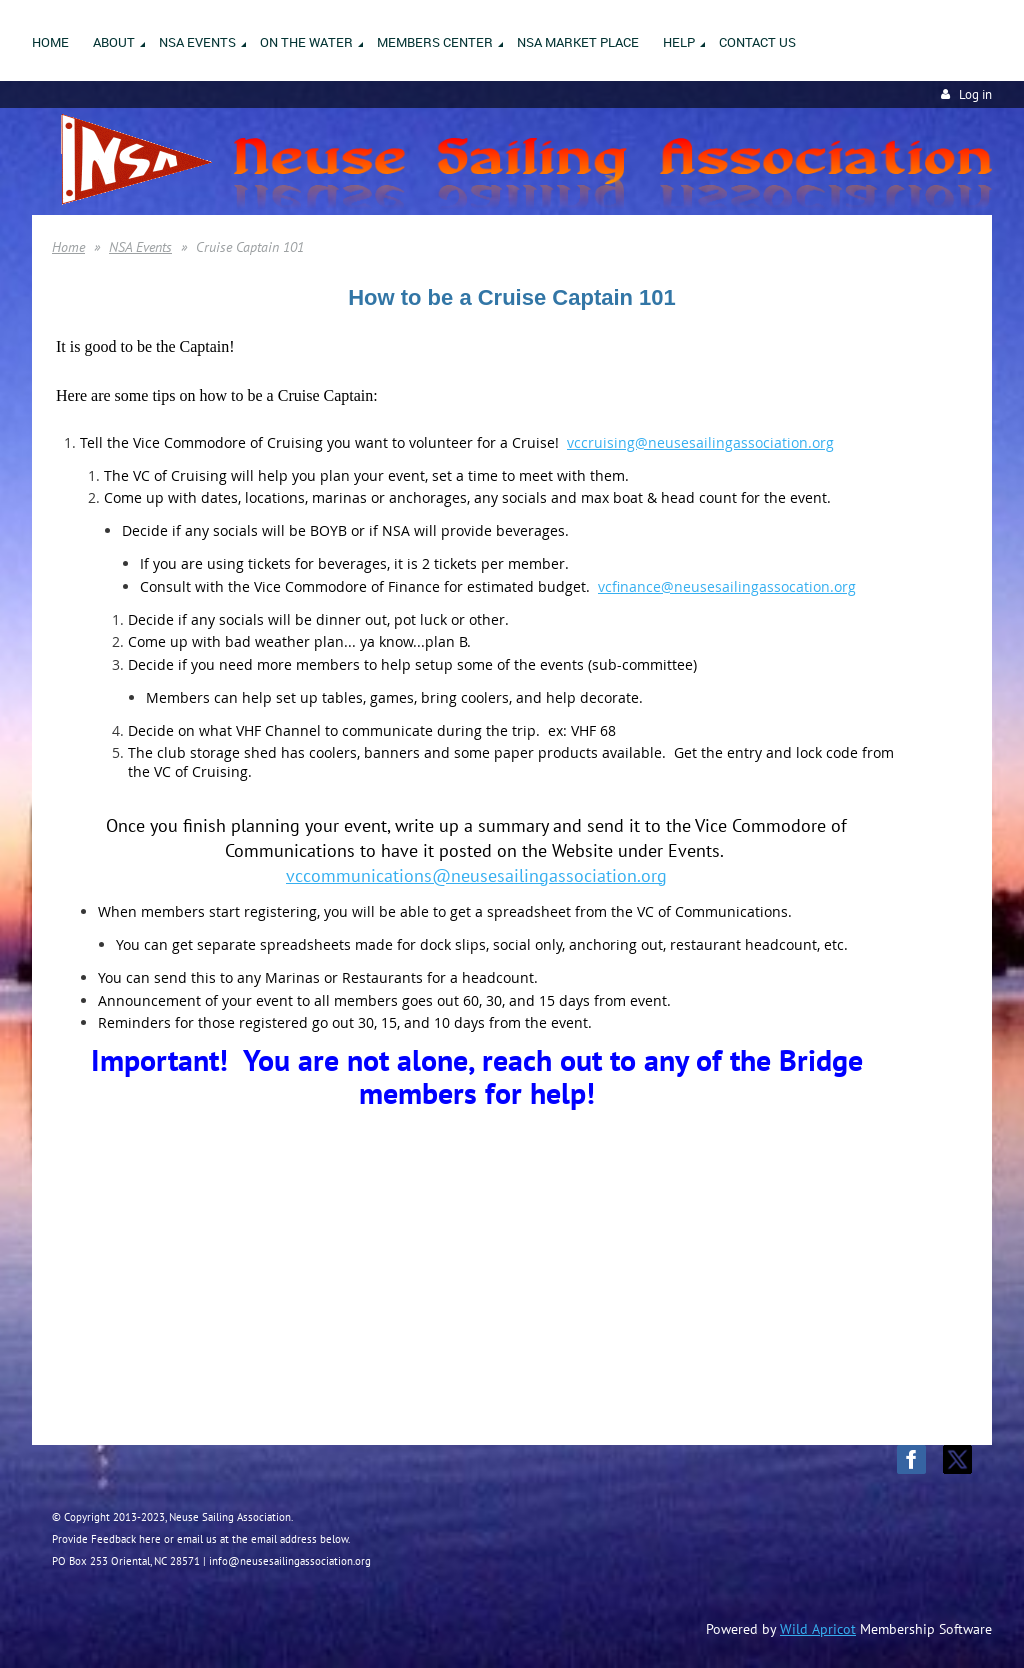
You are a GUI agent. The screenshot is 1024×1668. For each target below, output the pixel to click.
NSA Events (140, 247)
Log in (975, 94)
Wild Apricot (818, 1629)
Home (68, 247)
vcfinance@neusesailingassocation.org (727, 586)
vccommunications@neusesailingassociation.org (476, 875)
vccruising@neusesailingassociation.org (700, 442)
